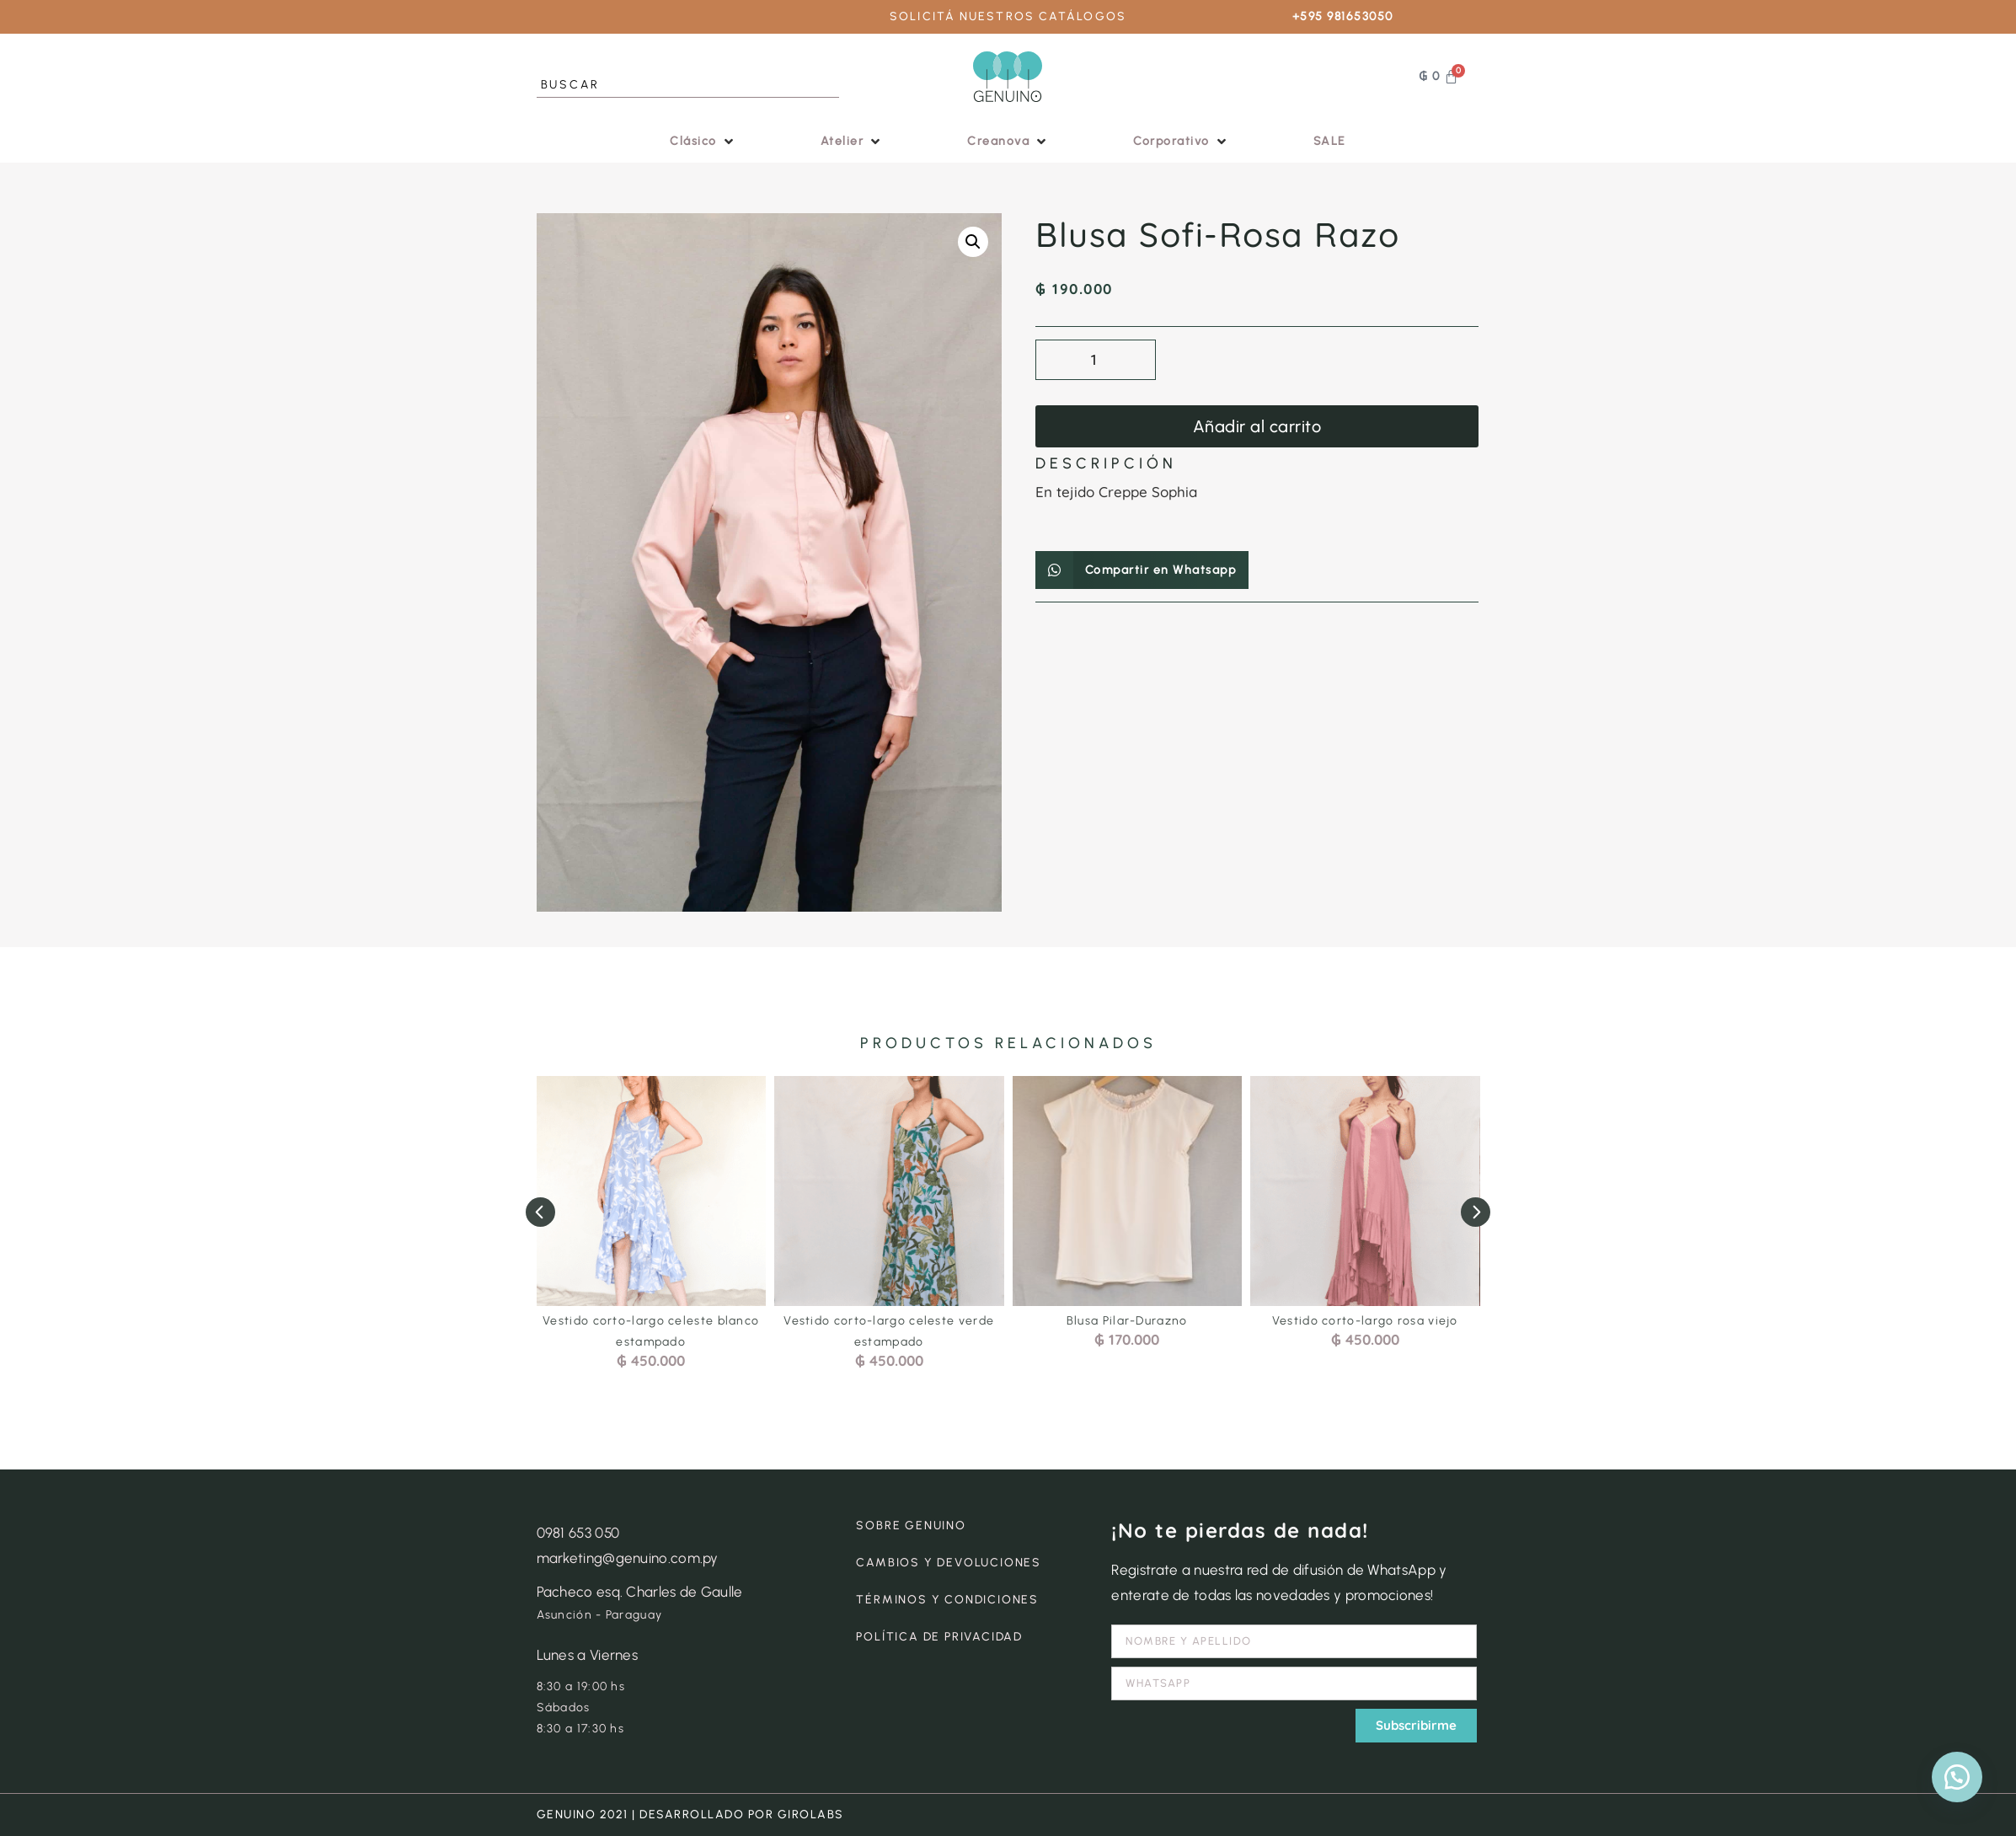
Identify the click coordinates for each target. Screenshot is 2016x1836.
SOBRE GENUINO (910, 1525)
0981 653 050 (578, 1532)
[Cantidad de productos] (1095, 360)
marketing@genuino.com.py (628, 1558)
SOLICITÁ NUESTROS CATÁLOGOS (1008, 16)
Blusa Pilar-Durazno (1127, 1321)
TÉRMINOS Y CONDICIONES (947, 1599)
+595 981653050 (1342, 16)
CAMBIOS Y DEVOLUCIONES (948, 1562)
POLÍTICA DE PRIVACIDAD (939, 1637)
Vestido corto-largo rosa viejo (1365, 1321)
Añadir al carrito (1257, 426)
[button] (703, 141)
